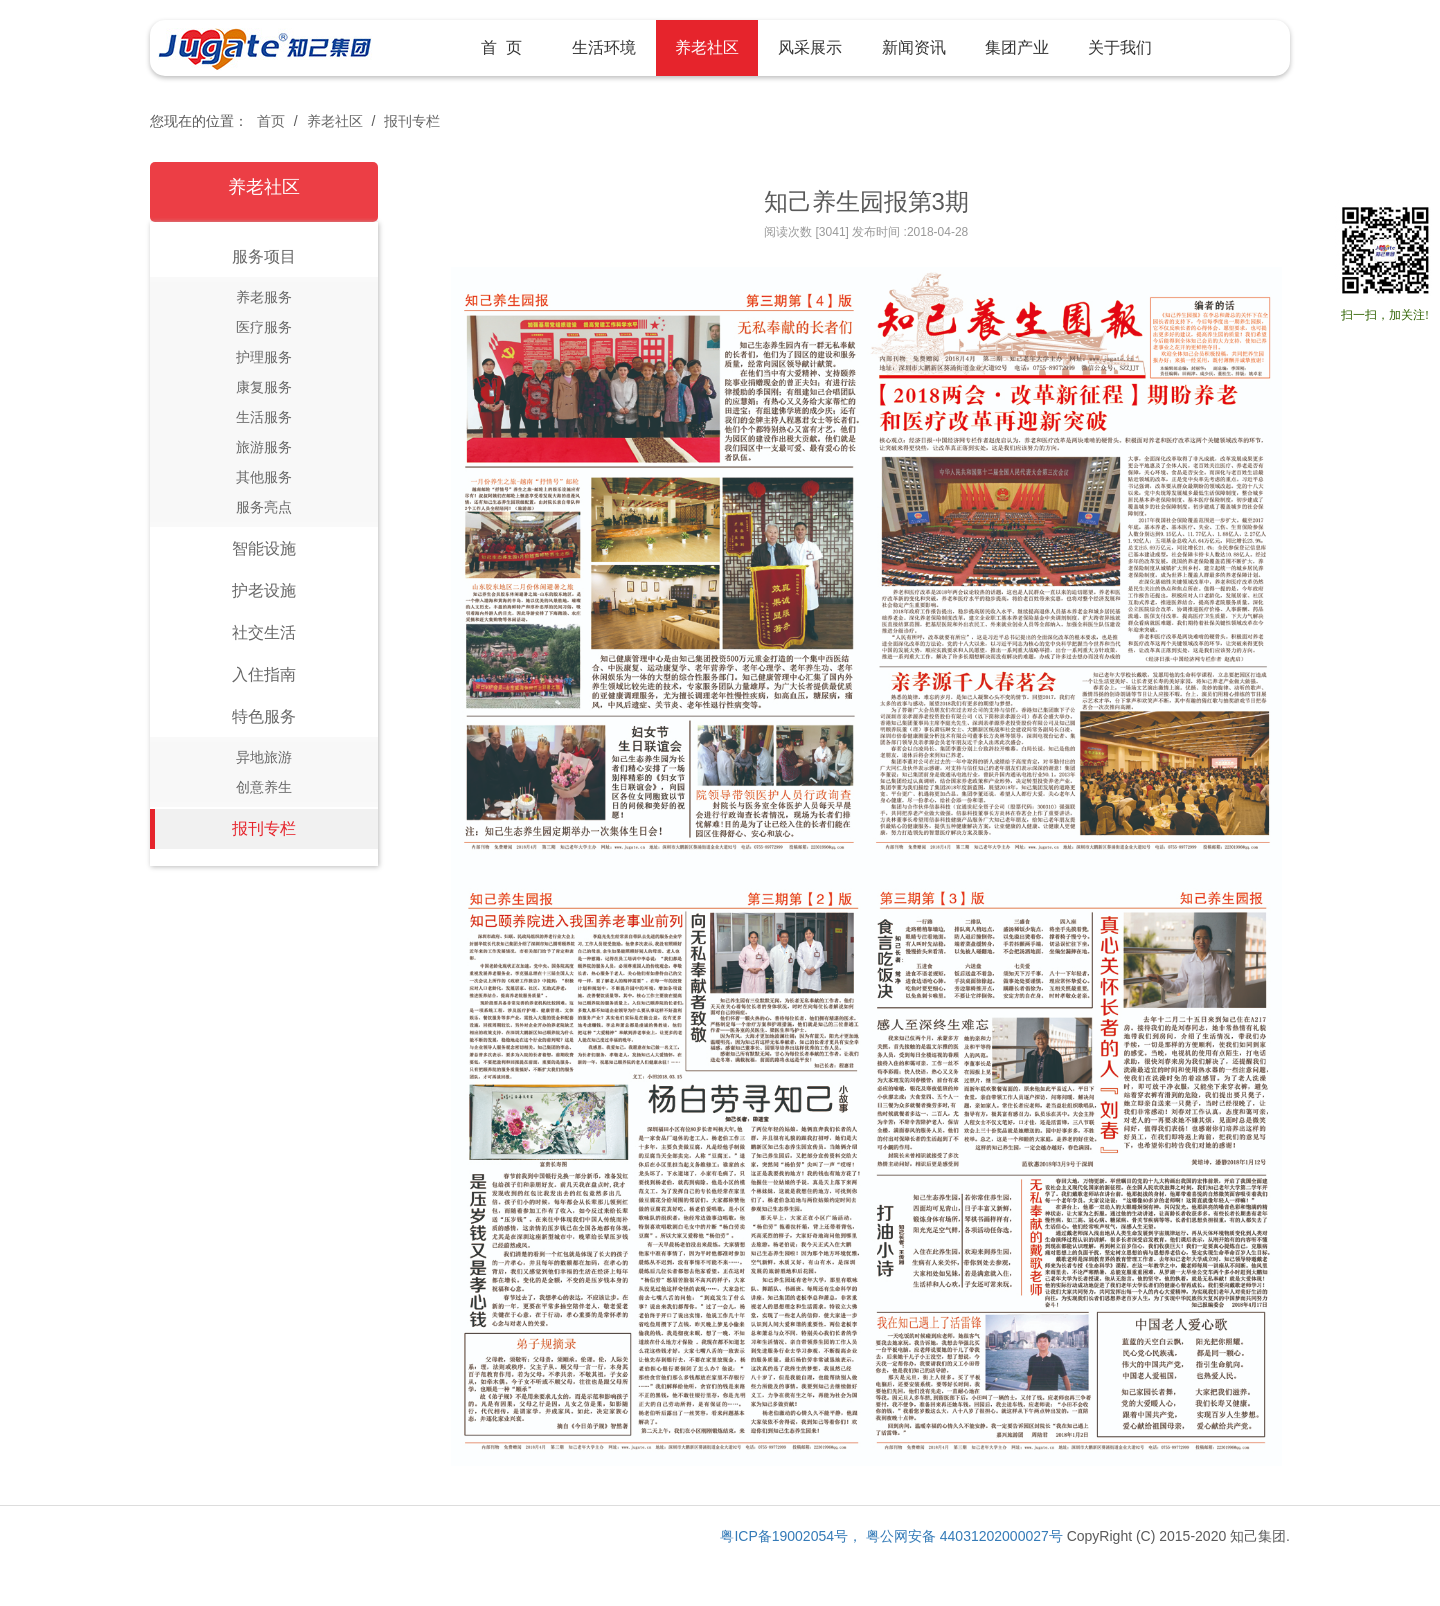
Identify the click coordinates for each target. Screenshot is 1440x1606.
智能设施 (264, 548)
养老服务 (264, 297)
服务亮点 (264, 507)
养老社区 (335, 121)
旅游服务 (264, 447)
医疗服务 (264, 327)
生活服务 (264, 417)
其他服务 (264, 477)
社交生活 (264, 632)
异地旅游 (264, 757)
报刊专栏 (412, 121)
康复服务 (264, 387)
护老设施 (264, 590)
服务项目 (264, 256)
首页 (271, 121)
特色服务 (264, 716)
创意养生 (264, 787)
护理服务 (264, 357)
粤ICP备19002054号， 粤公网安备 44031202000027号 (891, 1536)
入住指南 (264, 674)
